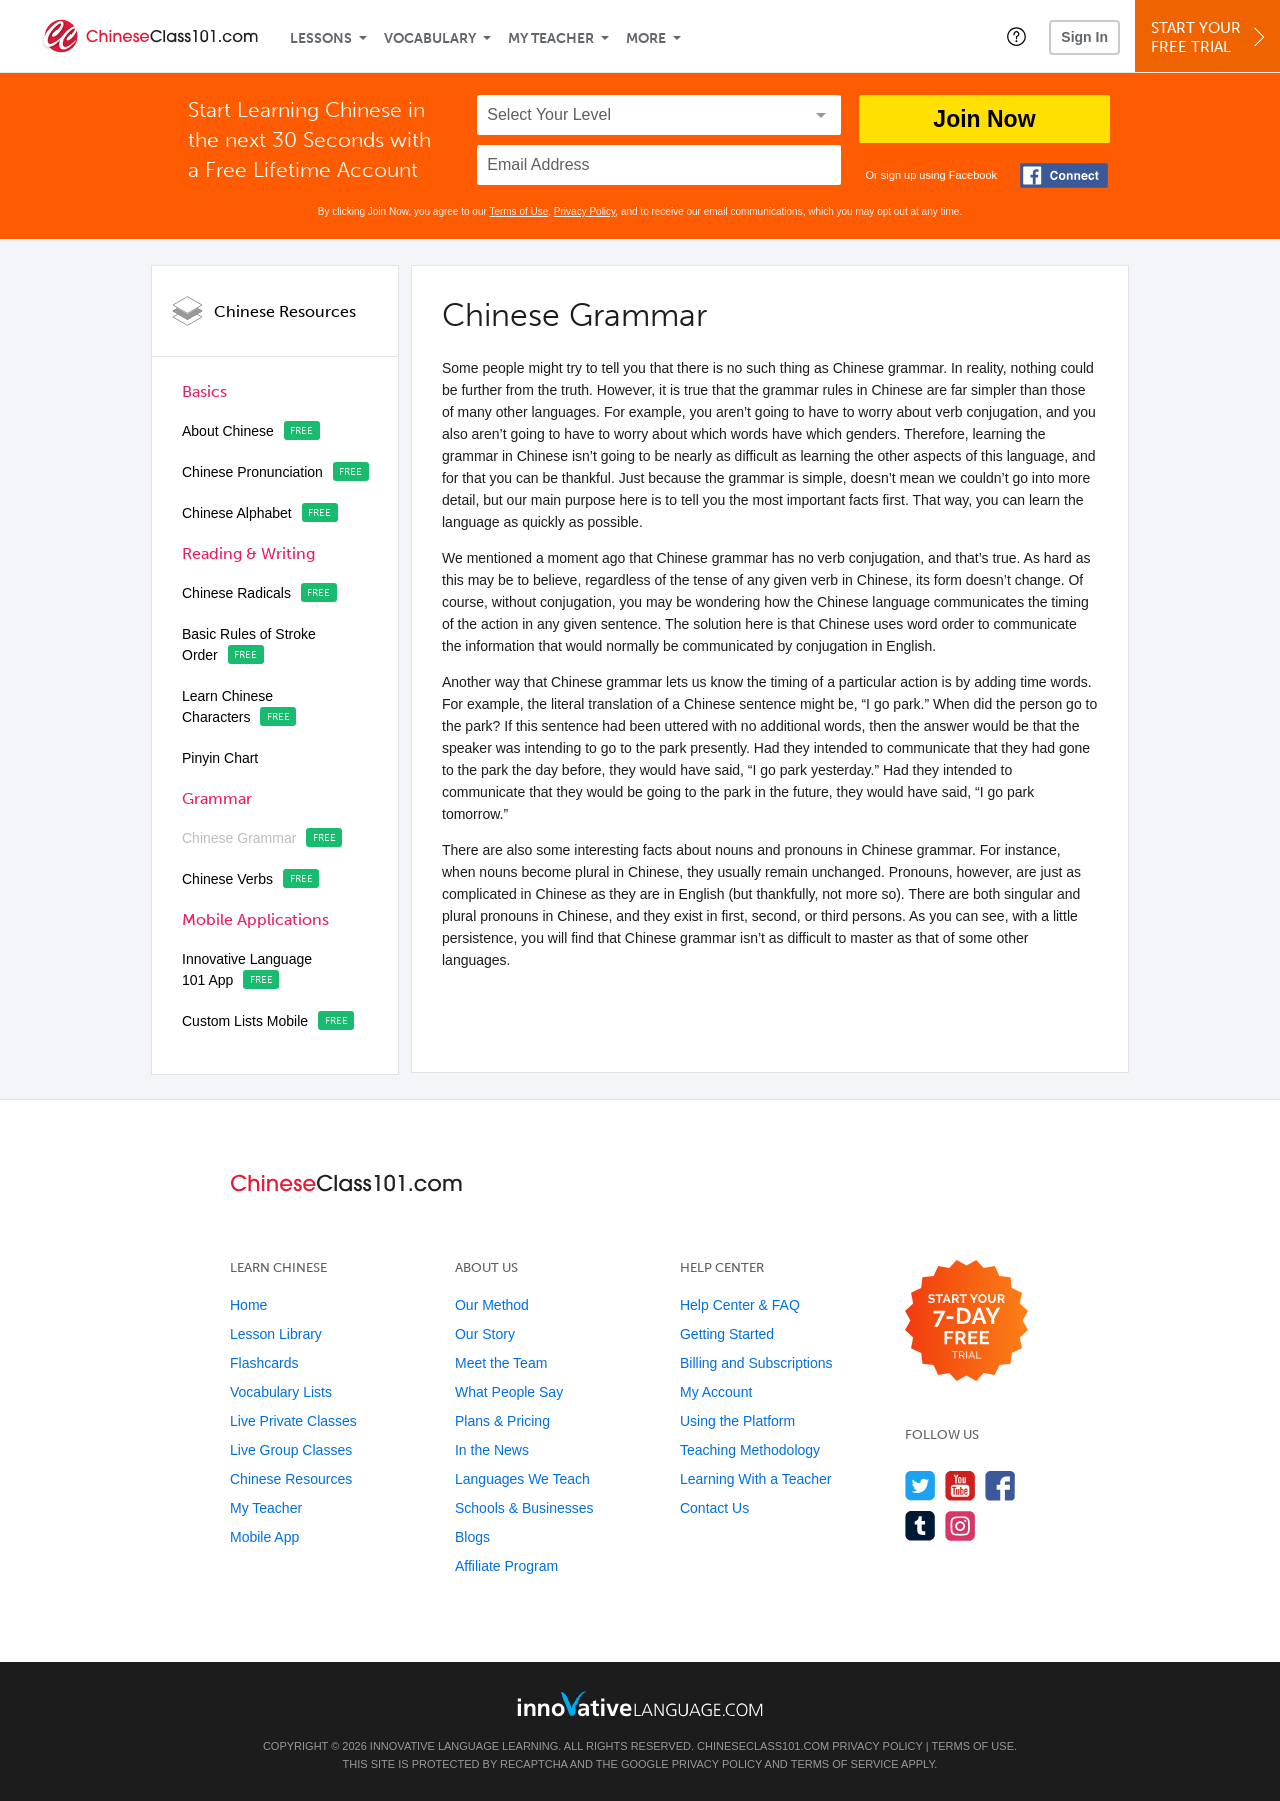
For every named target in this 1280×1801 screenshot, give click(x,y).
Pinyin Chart (220, 758)
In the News (492, 1450)
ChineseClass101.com (763, 1746)
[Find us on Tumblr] (920, 1525)
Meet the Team (501, 1363)
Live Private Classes (293, 1421)
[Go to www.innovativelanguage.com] (640, 1703)
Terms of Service (845, 1764)
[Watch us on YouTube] (960, 1485)
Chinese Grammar (239, 838)
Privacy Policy (585, 211)
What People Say (509, 1392)
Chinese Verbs (227, 879)
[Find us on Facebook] (1000, 1485)
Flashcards (264, 1363)
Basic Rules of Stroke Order (249, 644)
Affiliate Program (506, 1566)
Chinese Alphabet (237, 513)
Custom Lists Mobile (245, 1021)
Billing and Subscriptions (756, 1363)
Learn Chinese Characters (227, 706)
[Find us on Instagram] (960, 1525)
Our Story (485, 1334)
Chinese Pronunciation (252, 472)
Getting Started (727, 1334)
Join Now (984, 119)
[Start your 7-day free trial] (966, 1321)
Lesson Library (276, 1334)
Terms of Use (518, 211)
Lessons (321, 38)
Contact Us (714, 1508)
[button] (1016, 36)
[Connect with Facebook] (1064, 175)
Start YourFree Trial (1210, 37)
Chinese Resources (285, 311)
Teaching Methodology (750, 1450)
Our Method (492, 1305)
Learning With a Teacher (756, 1479)
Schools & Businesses (524, 1508)
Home (248, 1305)
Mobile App (264, 1537)
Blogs (472, 1537)
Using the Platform (737, 1421)
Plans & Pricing (502, 1421)
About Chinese (228, 431)
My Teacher (551, 38)
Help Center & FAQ (740, 1305)
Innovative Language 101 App (247, 969)
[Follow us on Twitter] (920, 1485)
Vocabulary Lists (281, 1392)
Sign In (1084, 37)
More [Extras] (646, 38)
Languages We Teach (522, 1479)
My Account (716, 1392)
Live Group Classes (291, 1450)
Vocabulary (430, 38)
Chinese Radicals (236, 593)
